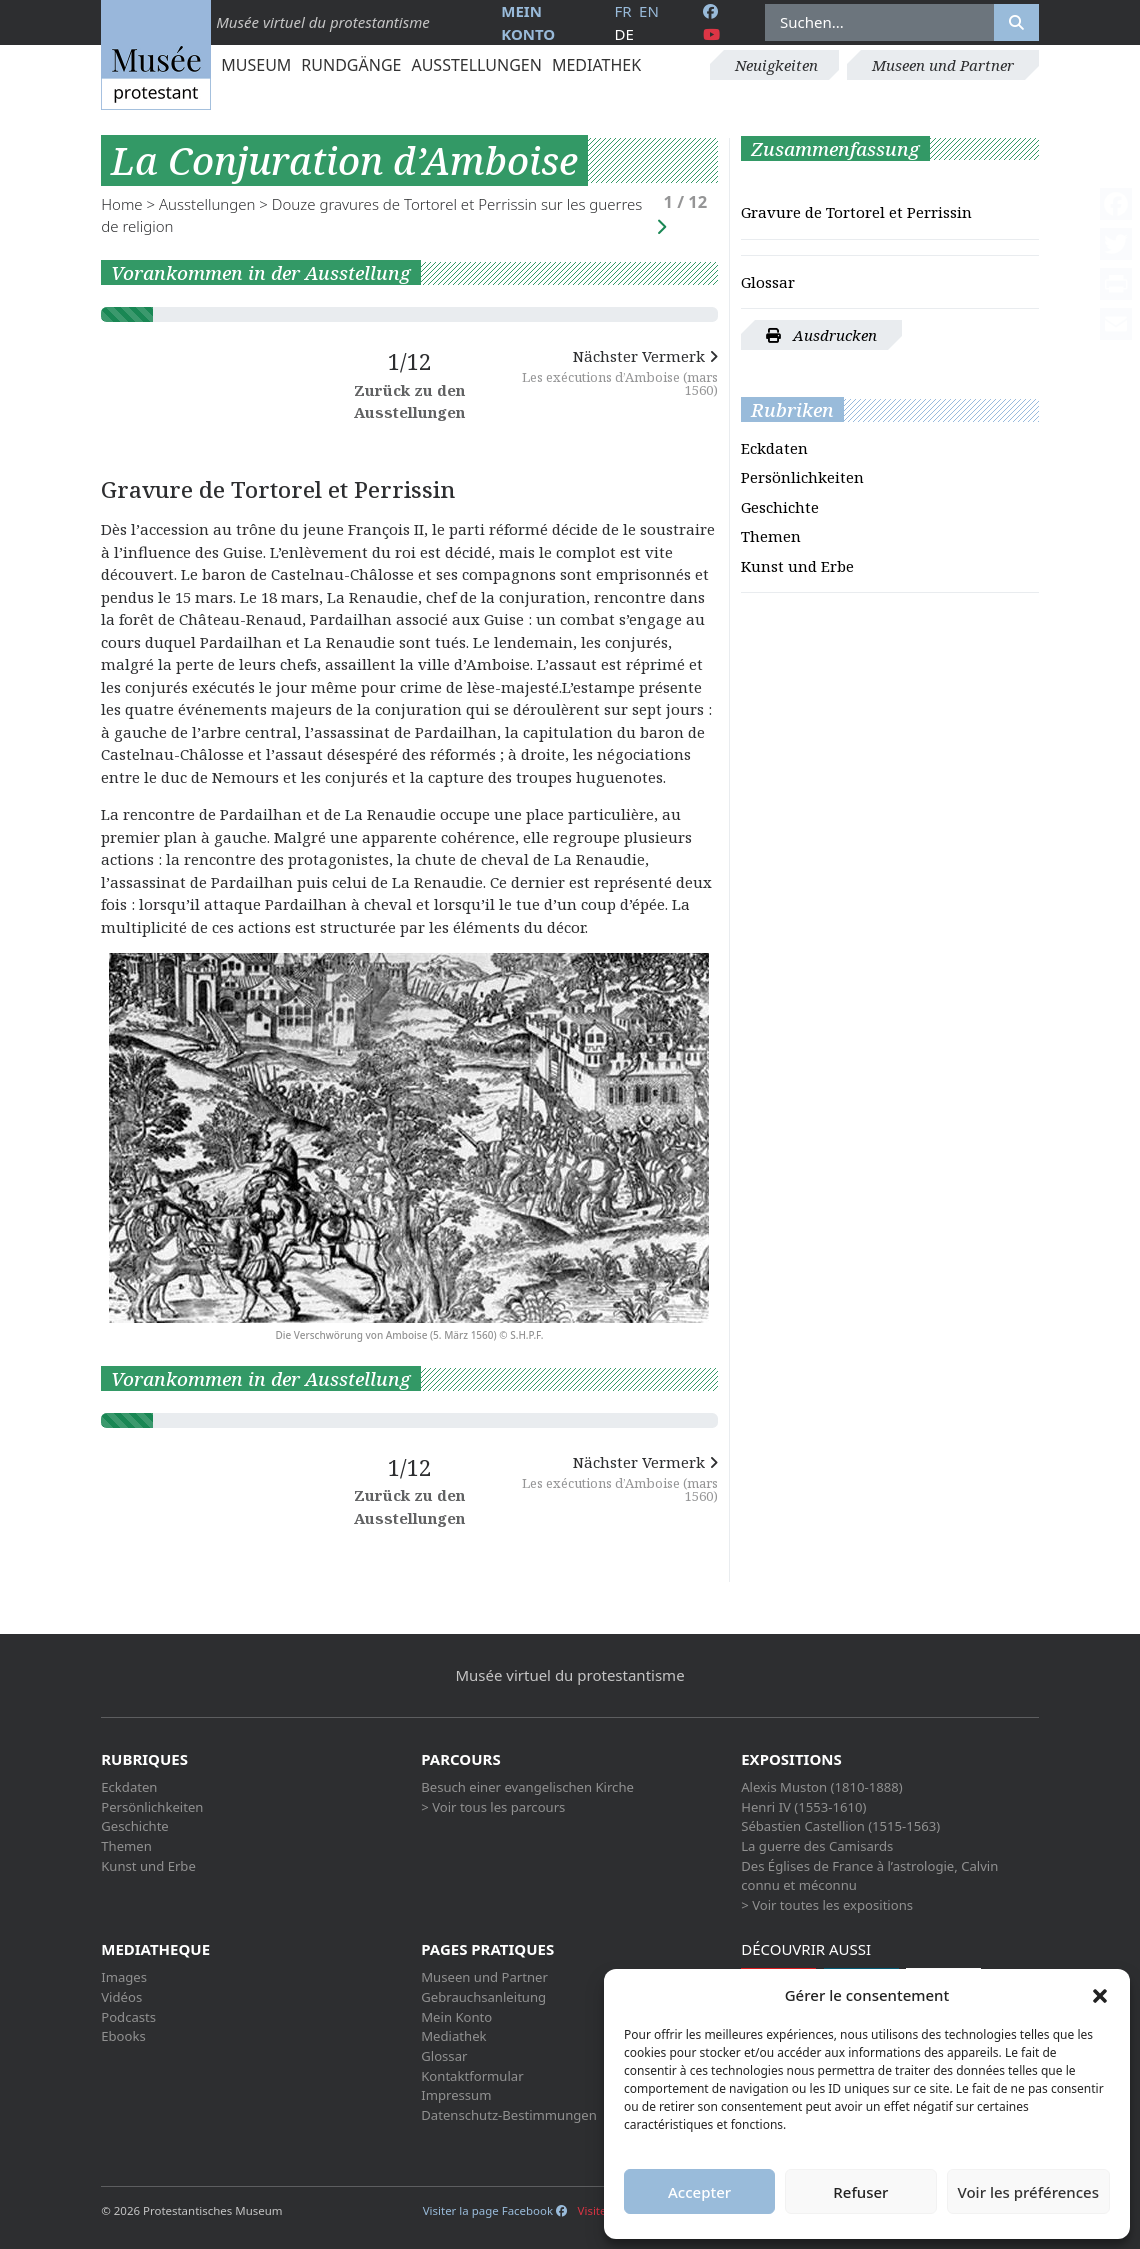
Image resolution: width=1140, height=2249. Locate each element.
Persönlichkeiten (802, 477)
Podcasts (128, 2017)
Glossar (768, 282)
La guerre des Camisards (817, 1846)
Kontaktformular (472, 2076)
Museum (256, 65)
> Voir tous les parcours (493, 1807)
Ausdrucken (821, 335)
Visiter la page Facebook (495, 2210)
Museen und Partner (943, 65)
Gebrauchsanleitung (483, 1997)
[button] (1100, 1995)
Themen (771, 536)
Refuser (860, 2192)
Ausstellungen (476, 65)
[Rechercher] (1016, 23)
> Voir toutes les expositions (827, 1905)
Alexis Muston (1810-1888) (821, 1787)
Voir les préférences (1028, 2192)
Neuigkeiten (776, 65)
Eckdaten (774, 448)
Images (124, 1977)
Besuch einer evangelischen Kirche (527, 1787)
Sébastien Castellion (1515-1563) (840, 1826)
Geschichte (780, 507)
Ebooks (123, 2036)
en (649, 11)
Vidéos (121, 1997)
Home (121, 204)
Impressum (456, 2095)
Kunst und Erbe (797, 566)
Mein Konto (456, 2017)
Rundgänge (351, 65)
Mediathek (596, 65)
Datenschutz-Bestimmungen (509, 2115)
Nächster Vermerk (615, 372)
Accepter (699, 2192)
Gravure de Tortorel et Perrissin (856, 212)
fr (622, 11)
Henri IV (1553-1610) (803, 1807)
